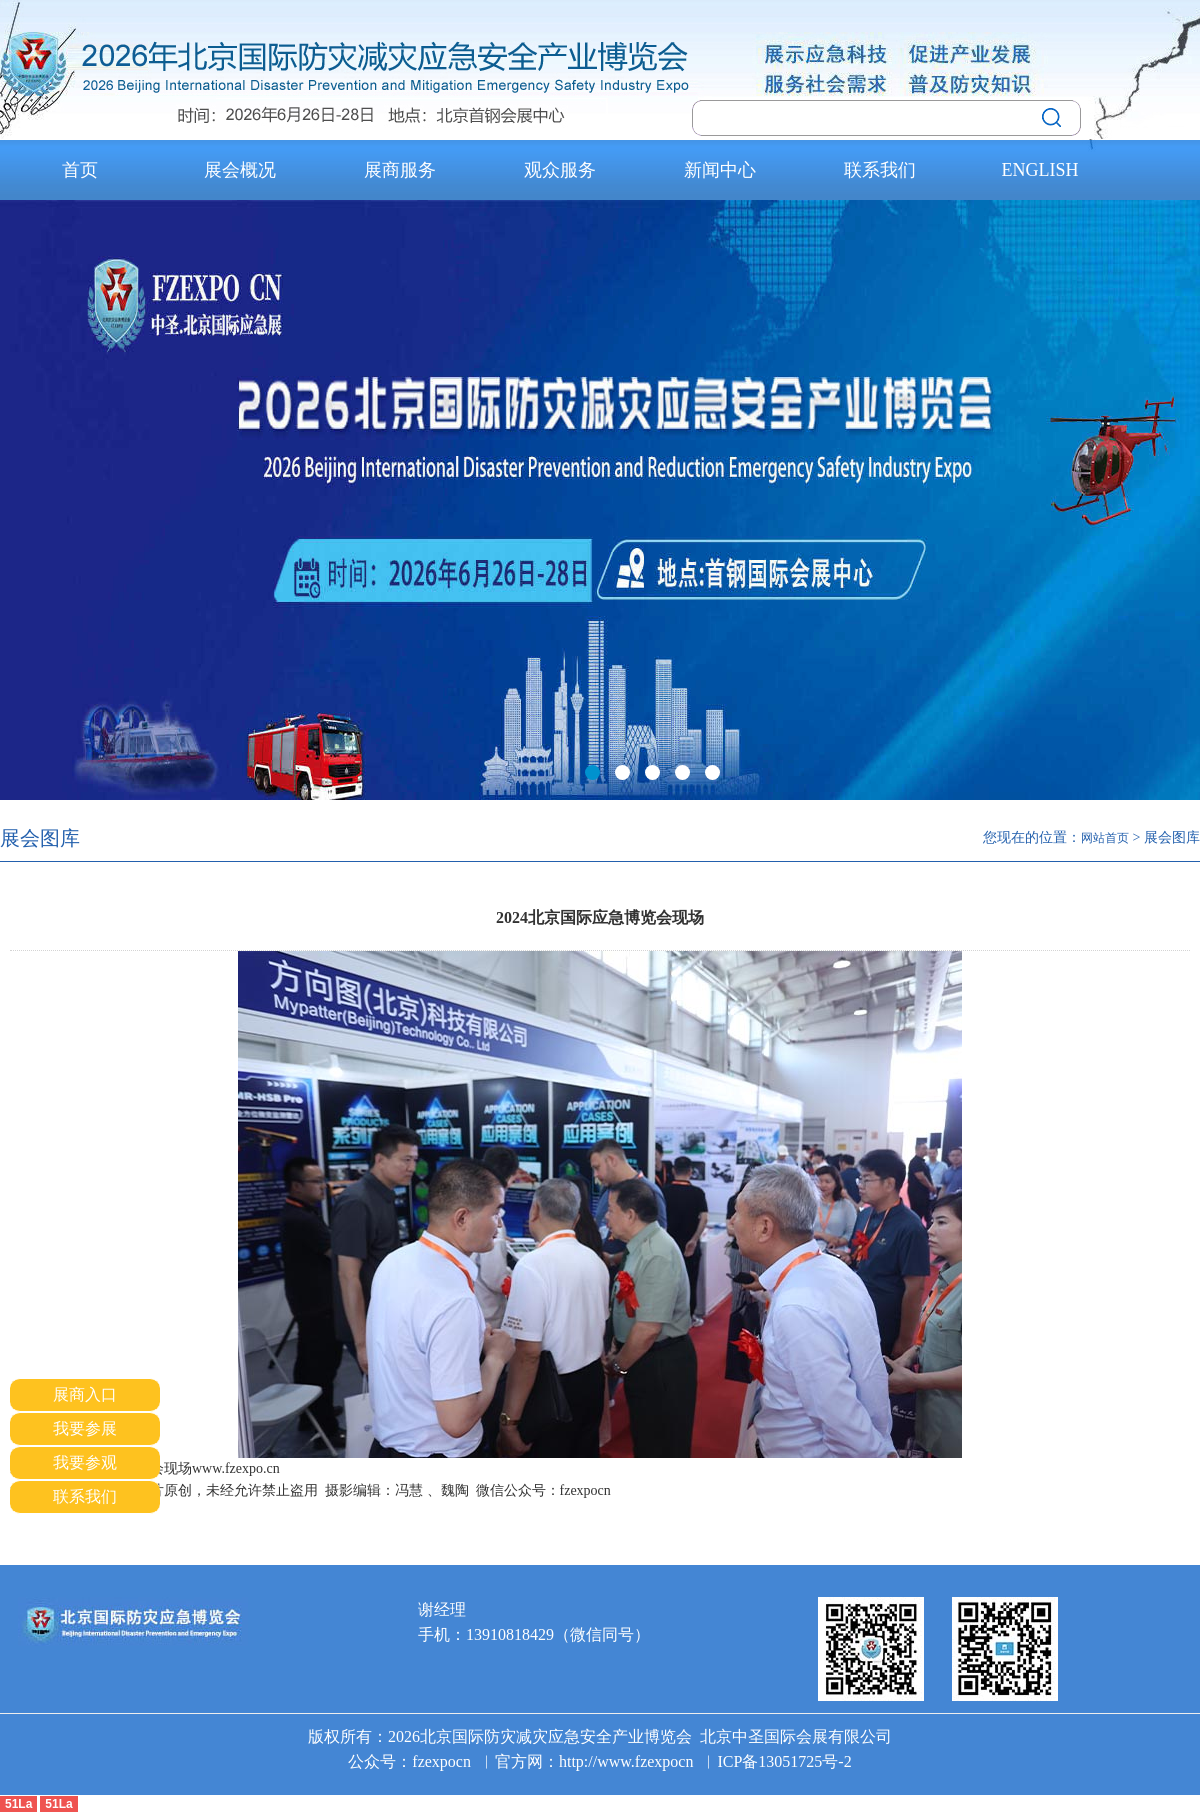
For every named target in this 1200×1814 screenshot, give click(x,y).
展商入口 (85, 1394)
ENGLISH (1040, 170)
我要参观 (85, 1462)
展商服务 (400, 170)
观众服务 (560, 170)
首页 (80, 170)
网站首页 (1105, 838)
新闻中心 (720, 170)
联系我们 (880, 170)
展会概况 (240, 170)
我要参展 (85, 1428)
